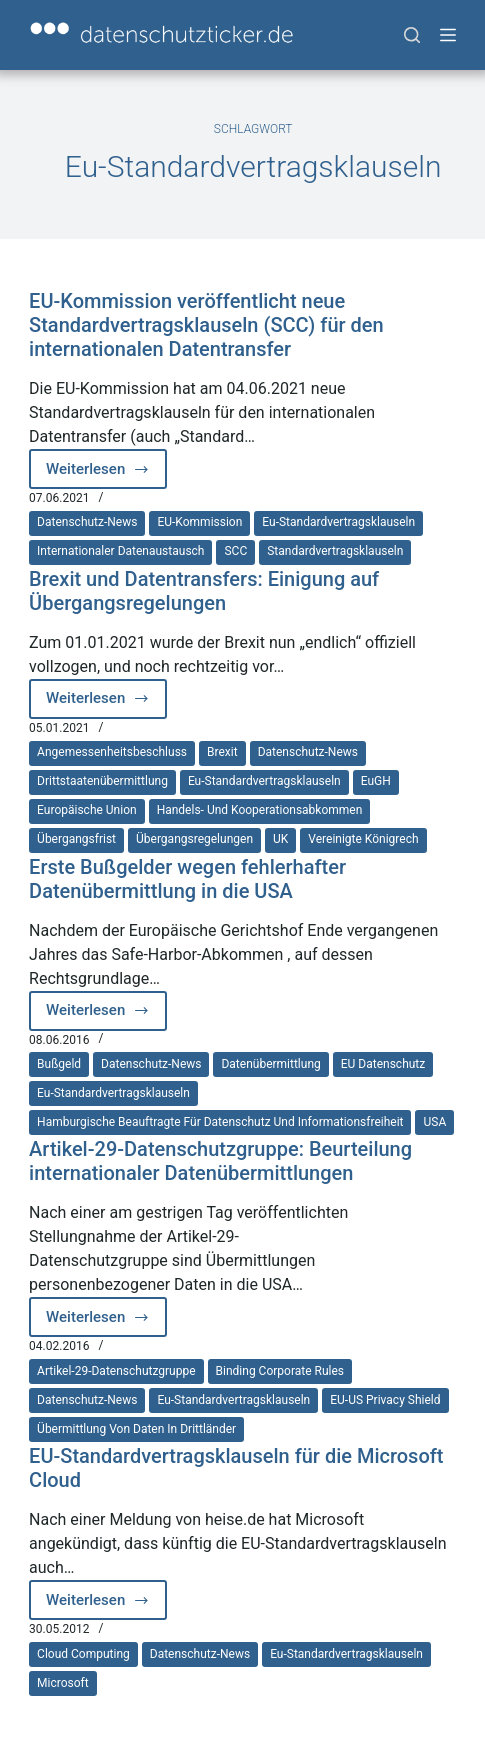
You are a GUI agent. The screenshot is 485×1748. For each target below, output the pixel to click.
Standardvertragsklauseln (335, 551)
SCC (235, 551)
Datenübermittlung (270, 1064)
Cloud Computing (83, 1654)
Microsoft (63, 1683)
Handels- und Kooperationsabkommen (260, 810)
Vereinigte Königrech (363, 839)
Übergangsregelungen (194, 839)
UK (280, 839)
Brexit (222, 752)
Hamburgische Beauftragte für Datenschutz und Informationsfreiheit (220, 1122)
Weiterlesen (106, 474)
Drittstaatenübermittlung (102, 781)
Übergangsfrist (76, 839)
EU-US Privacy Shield (385, 1400)
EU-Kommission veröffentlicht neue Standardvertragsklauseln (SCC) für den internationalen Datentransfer (206, 325)
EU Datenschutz (383, 1064)
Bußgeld (59, 1064)
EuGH (376, 781)
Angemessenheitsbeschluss (112, 752)
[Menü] (448, 35)
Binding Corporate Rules (280, 1371)
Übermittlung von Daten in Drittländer (136, 1429)
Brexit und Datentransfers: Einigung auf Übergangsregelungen (204, 591)
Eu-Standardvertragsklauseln (338, 522)
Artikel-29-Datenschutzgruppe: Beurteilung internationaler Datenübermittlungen (220, 1161)
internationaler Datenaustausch (120, 551)
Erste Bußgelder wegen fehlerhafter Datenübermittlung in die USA (187, 879)
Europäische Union (87, 810)
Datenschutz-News (87, 522)
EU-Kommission (199, 522)
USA (434, 1122)
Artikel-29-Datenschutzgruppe (116, 1371)
